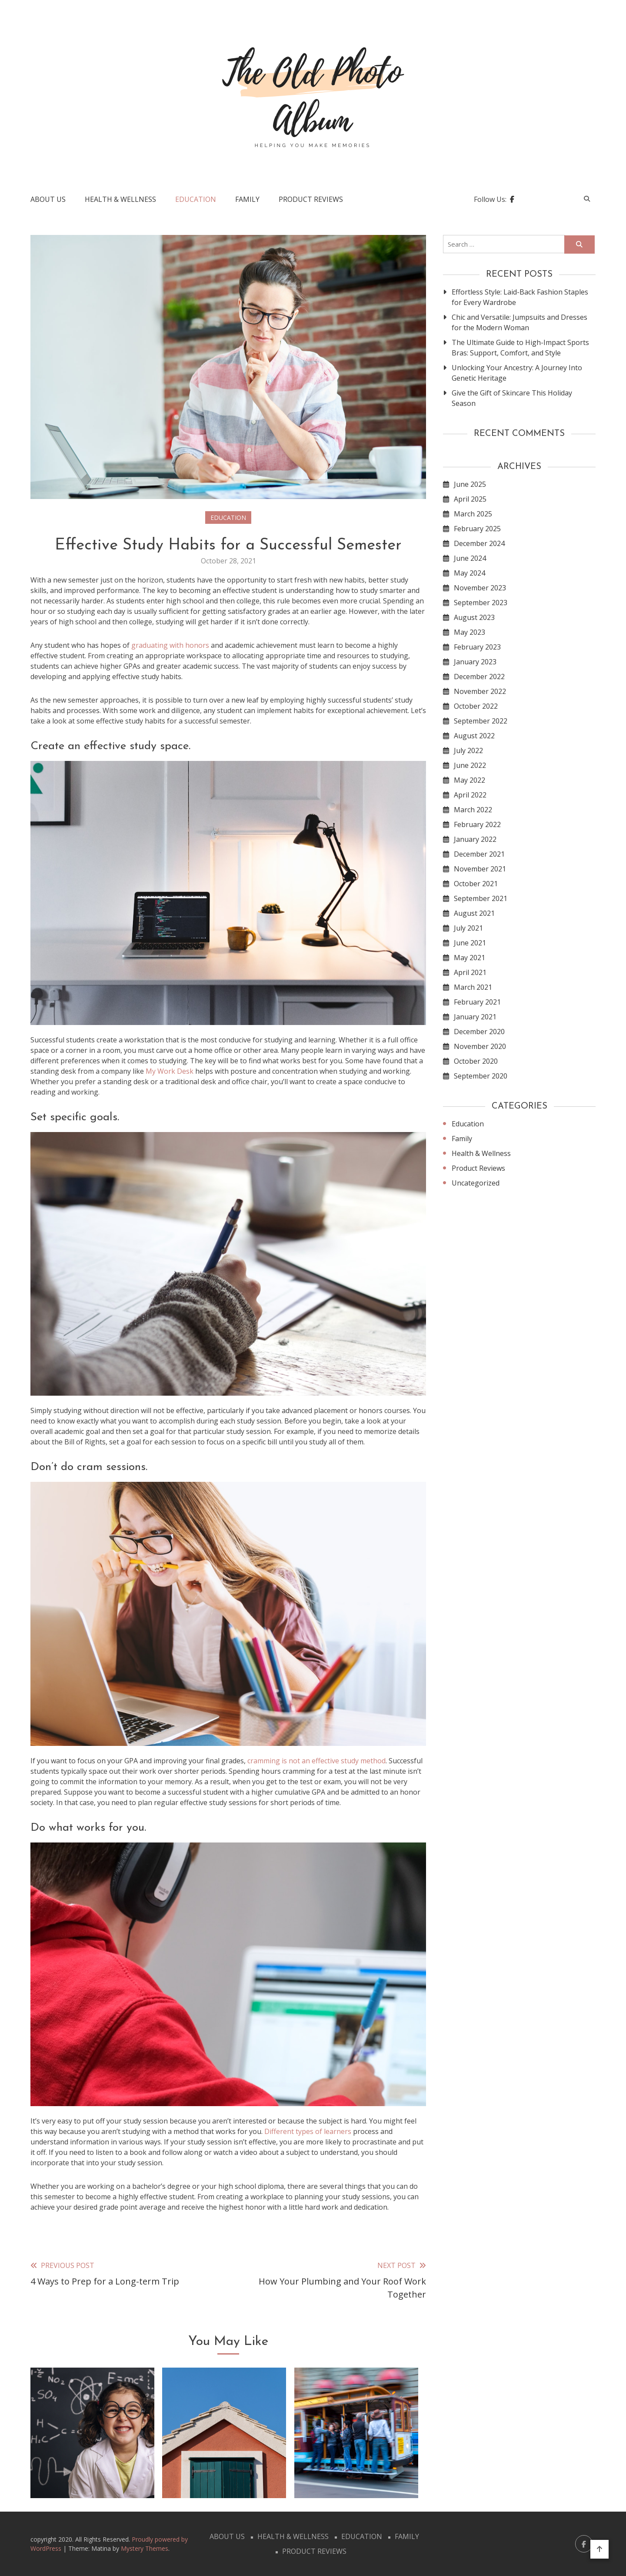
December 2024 (479, 543)
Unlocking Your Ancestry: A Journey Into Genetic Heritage (517, 373)
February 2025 (477, 528)
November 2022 (480, 691)
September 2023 (480, 602)
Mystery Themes (144, 2548)
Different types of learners (307, 2131)
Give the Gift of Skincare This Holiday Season (512, 398)
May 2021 (469, 957)
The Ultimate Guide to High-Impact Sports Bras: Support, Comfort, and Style (520, 348)
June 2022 (470, 765)
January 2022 (475, 839)
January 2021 (475, 1017)
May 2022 (469, 780)
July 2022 (468, 750)
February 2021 (477, 1002)
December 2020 (479, 1031)
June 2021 (470, 943)
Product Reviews (311, 199)
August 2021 (474, 913)
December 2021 (479, 854)
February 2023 (477, 647)
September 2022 (480, 721)
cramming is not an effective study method (316, 1760)
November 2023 (480, 588)
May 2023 (469, 632)
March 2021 (473, 987)
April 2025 (470, 499)
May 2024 (469, 573)
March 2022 (473, 809)
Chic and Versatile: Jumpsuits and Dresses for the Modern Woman (519, 322)
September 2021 (480, 898)
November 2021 (480, 869)
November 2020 (480, 1046)
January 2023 (475, 662)
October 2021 (476, 883)
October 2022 (476, 706)
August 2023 (474, 617)
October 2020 (476, 1061)
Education (195, 199)
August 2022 (474, 735)
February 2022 (477, 824)
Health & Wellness (120, 199)
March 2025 (473, 514)
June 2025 (470, 484)
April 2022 (470, 795)
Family (247, 199)
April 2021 (470, 972)
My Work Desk (169, 1071)
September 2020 (480, 1076)
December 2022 (479, 676)
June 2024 (470, 558)
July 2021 (468, 928)
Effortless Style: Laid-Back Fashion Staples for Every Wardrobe (520, 297)
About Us (48, 199)
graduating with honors (170, 645)
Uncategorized (475, 1183)
